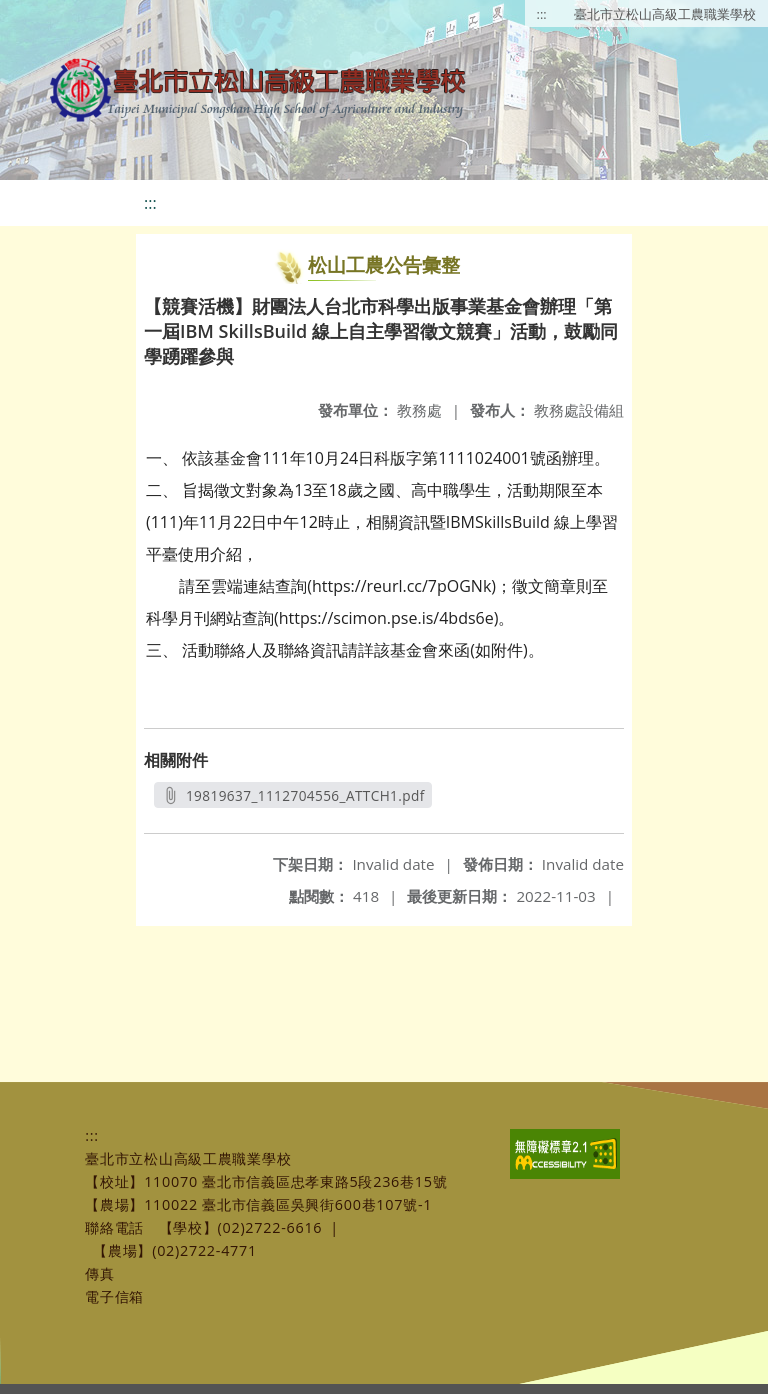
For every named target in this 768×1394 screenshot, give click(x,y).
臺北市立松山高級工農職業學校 (665, 14)
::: (542, 14)
